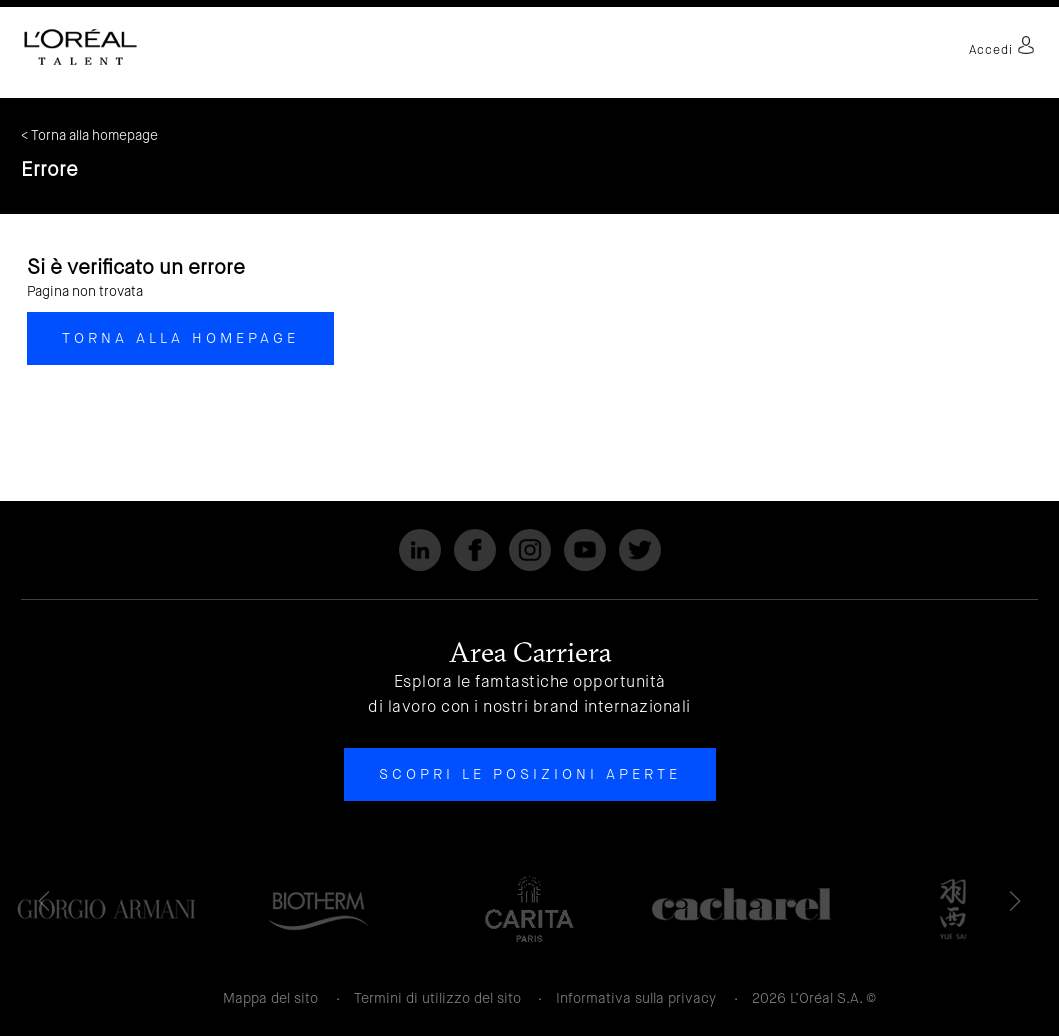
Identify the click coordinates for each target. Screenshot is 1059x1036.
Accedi (1002, 50)
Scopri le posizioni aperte (530, 774)
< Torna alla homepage (89, 135)
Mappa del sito (270, 998)
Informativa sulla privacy (636, 998)
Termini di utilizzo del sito (437, 998)
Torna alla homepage (180, 338)
